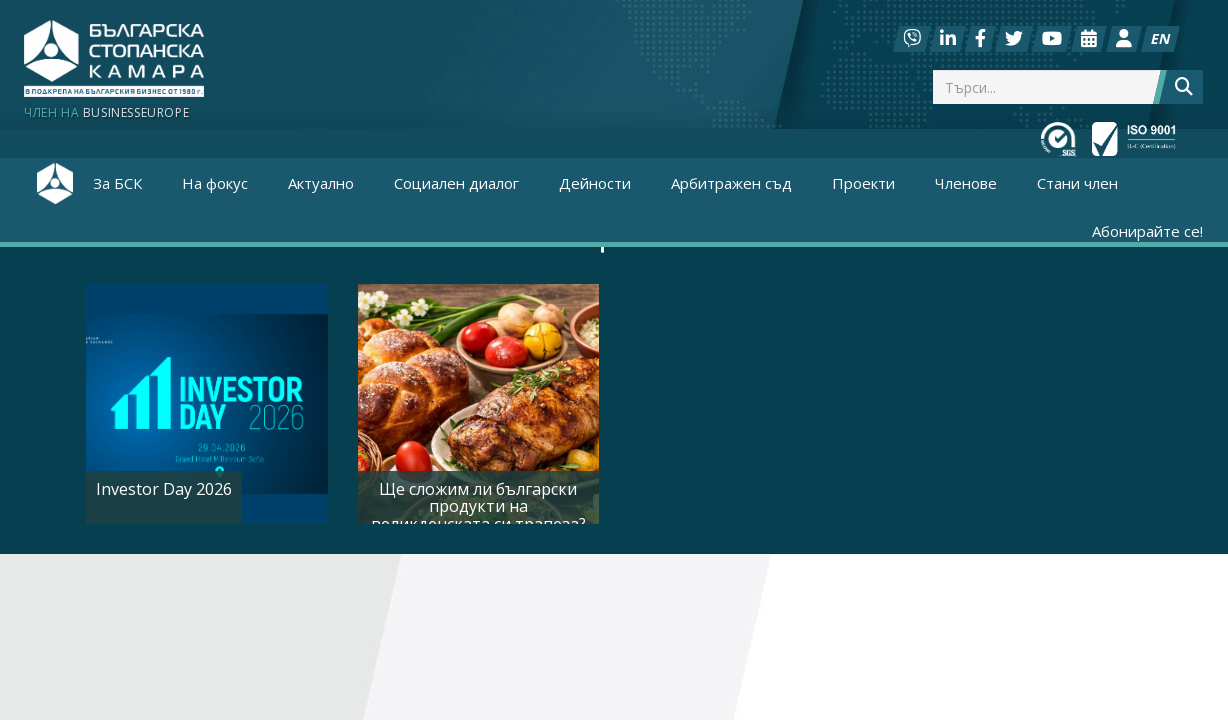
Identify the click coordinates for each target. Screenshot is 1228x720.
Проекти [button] (863, 183)
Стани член (1077, 183)
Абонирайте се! (1147, 231)
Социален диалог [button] (456, 183)
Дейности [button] (595, 183)
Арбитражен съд (731, 183)
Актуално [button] (321, 183)
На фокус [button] (215, 183)
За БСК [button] (117, 183)
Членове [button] (966, 183)
